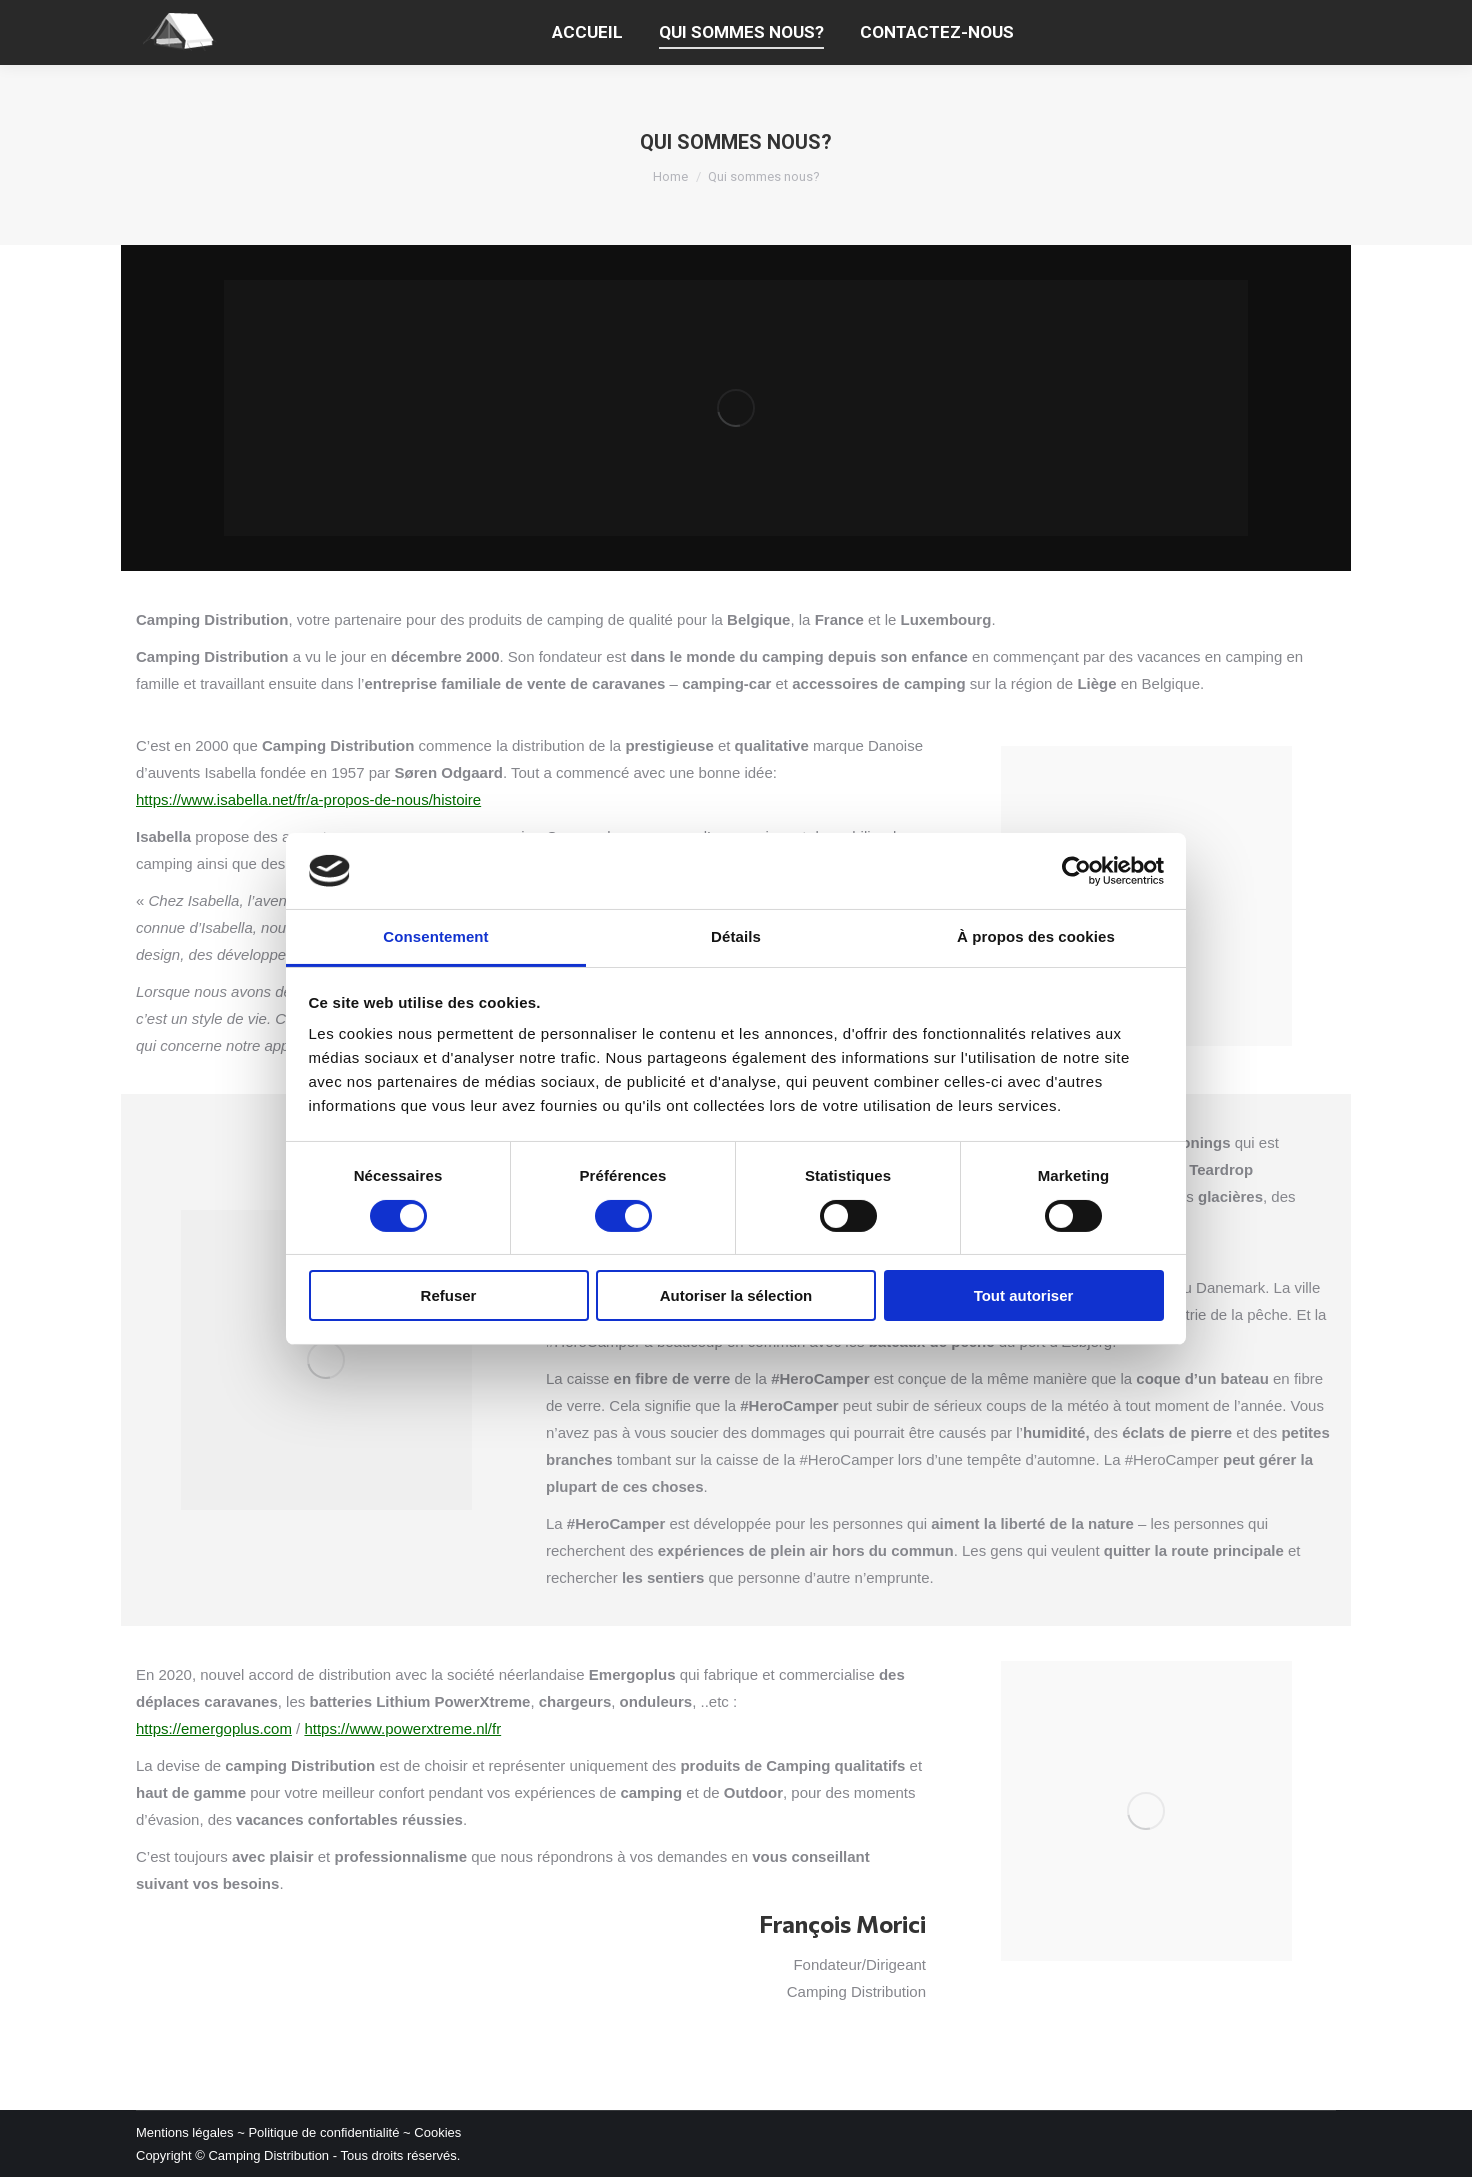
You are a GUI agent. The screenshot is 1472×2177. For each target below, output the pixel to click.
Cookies (437, 2132)
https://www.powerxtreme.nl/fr (402, 1728)
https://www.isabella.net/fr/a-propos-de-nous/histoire (308, 799)
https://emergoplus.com (214, 1728)
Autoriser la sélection (736, 1295)
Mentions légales (185, 2132)
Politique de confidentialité (323, 2132)
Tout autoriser (1024, 1295)
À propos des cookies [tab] (1036, 936)
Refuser (449, 1295)
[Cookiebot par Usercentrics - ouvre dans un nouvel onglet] (1076, 871)
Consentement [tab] (435, 936)
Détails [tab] (736, 936)
